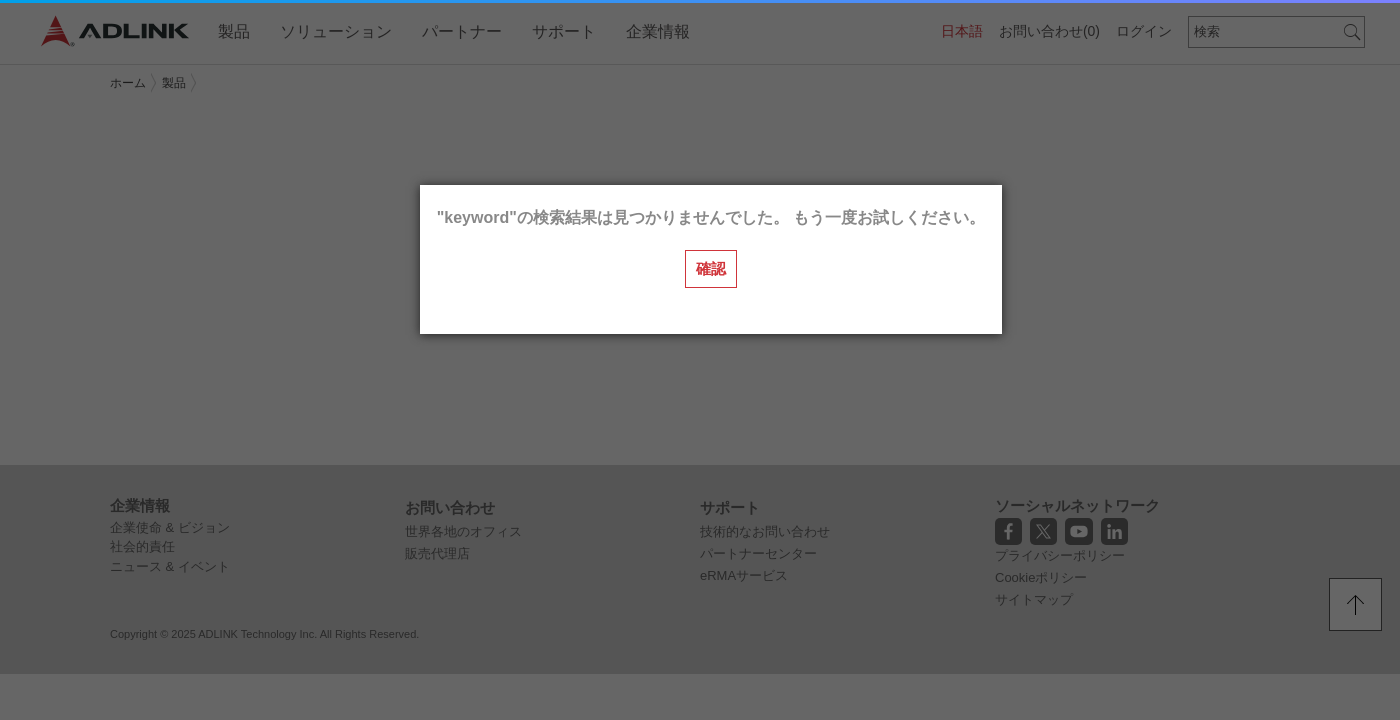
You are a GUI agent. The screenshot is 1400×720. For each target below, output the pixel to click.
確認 (711, 268)
